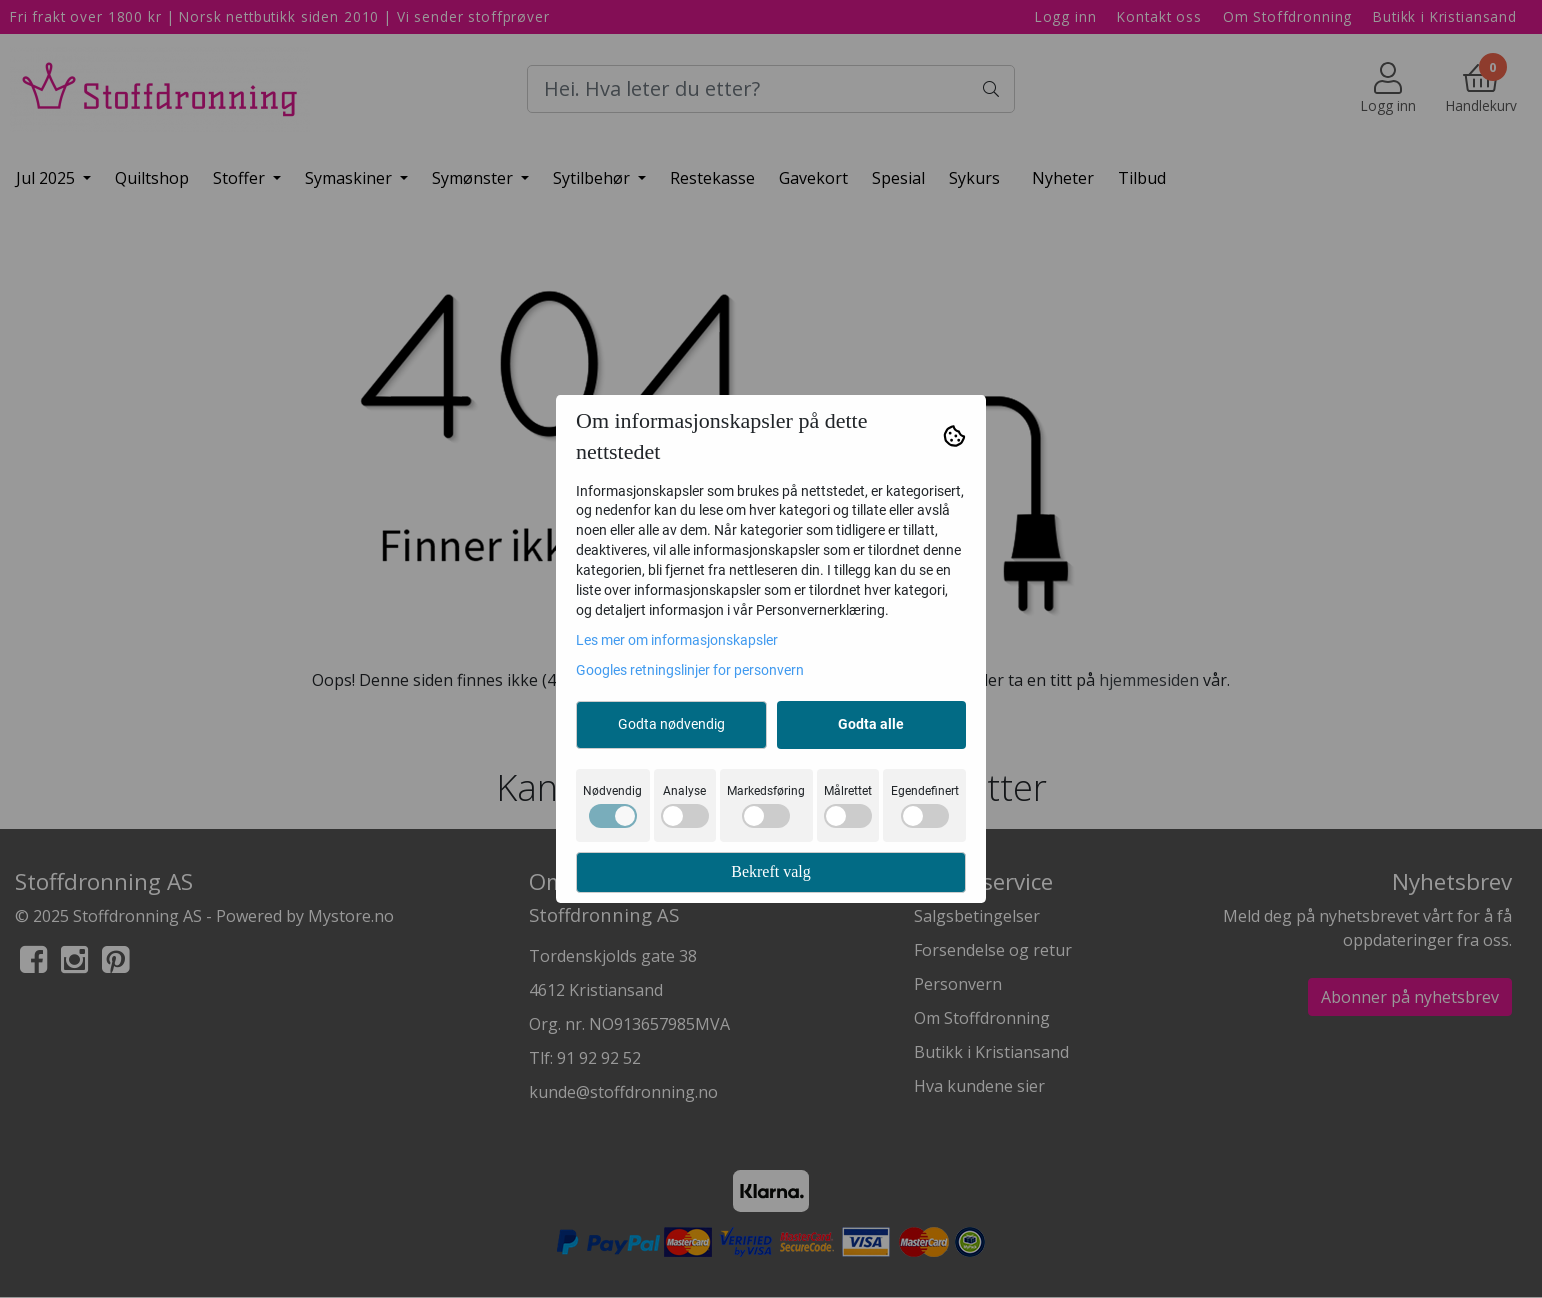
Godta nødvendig (671, 724)
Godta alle (871, 724)
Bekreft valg (771, 871)
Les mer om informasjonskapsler (677, 640)
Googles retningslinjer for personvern (690, 670)
